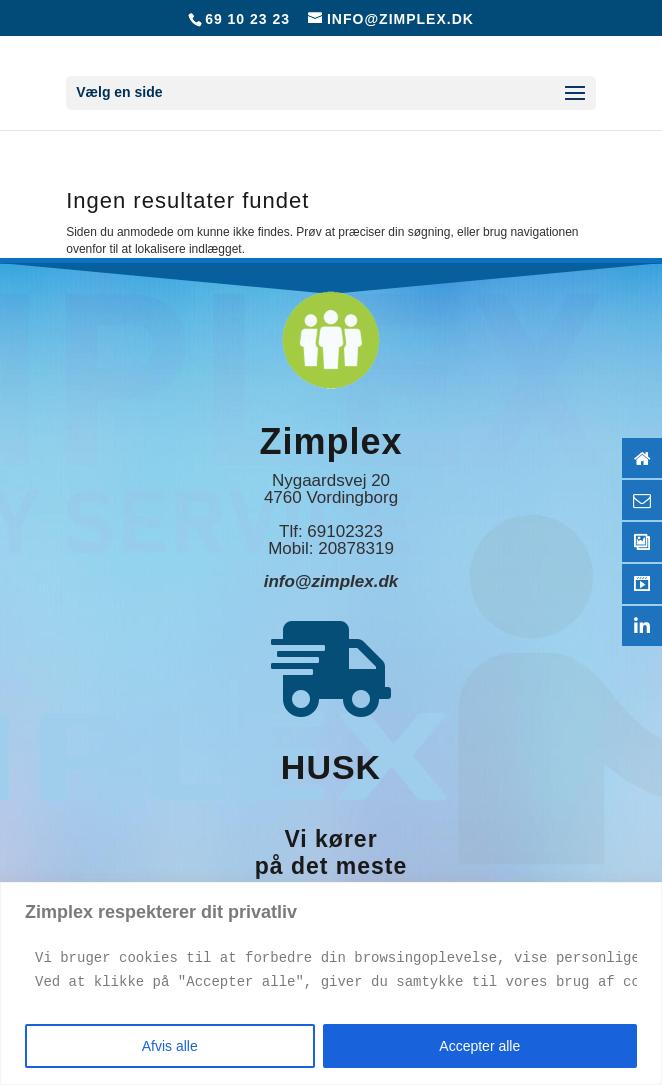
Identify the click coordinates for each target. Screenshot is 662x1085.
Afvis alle (170, 1046)
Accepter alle (479, 1046)
